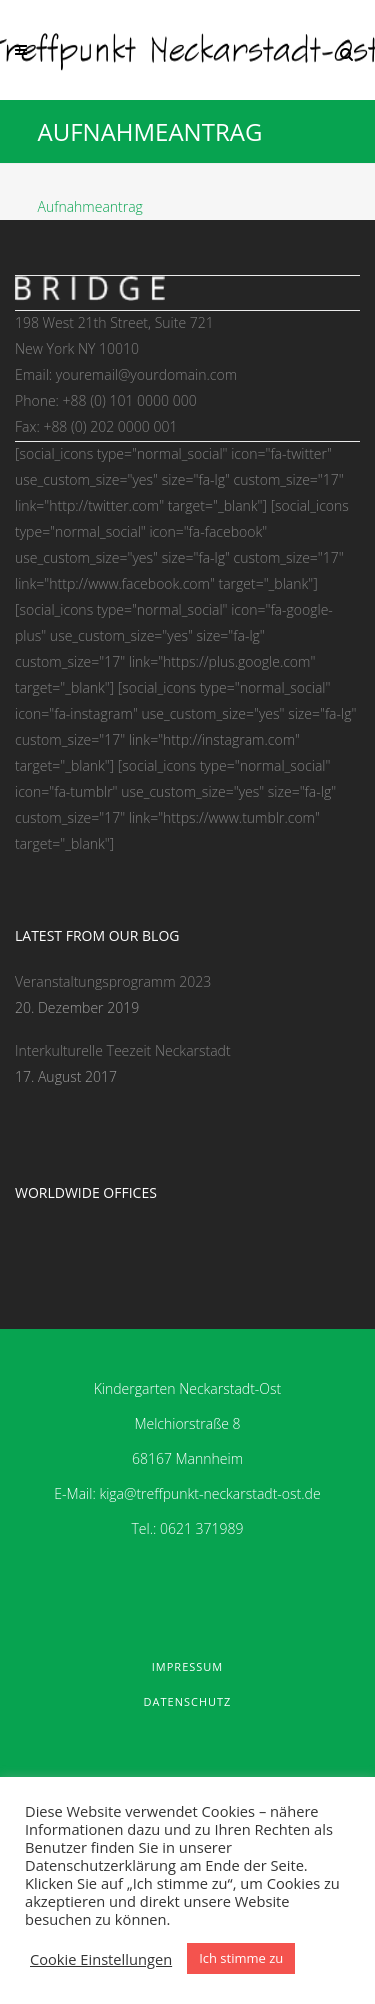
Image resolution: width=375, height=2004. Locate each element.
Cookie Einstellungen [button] (101, 1959)
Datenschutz (188, 1701)
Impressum (187, 1666)
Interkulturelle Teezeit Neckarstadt (123, 1050)
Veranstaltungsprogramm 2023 (113, 981)
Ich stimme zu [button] (241, 1958)
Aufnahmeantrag (90, 206)
